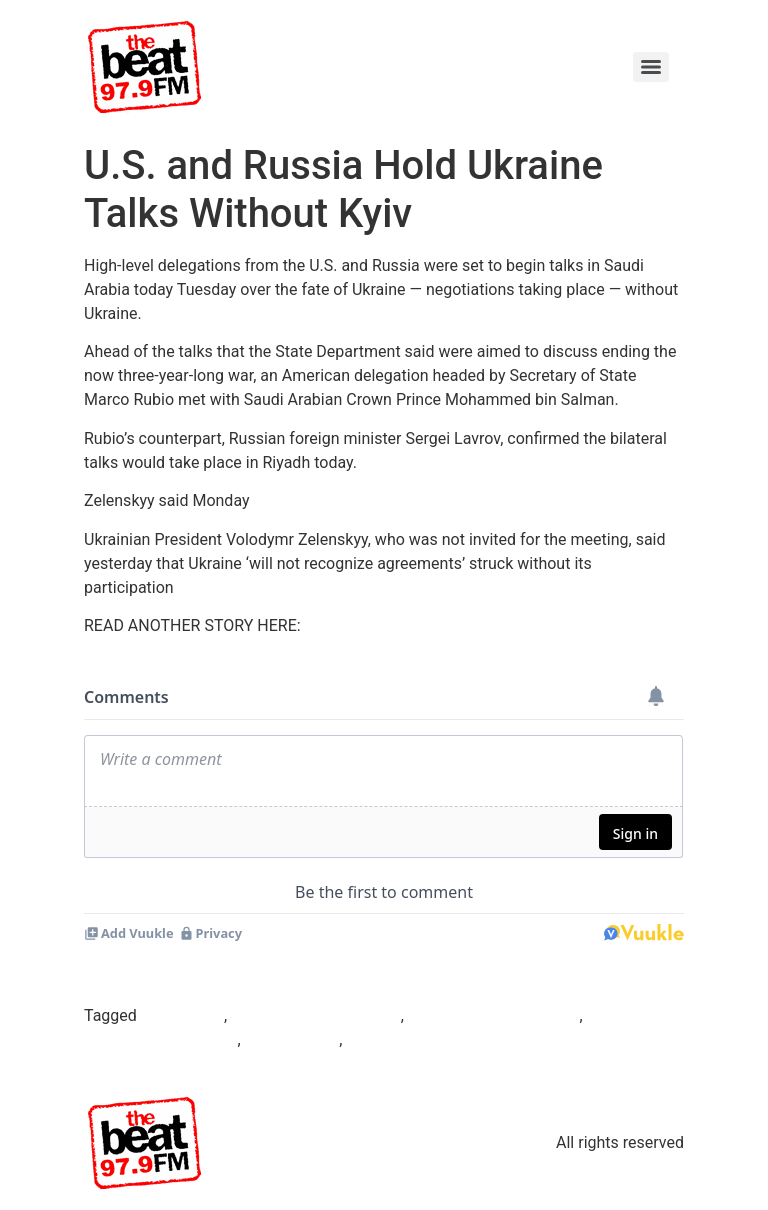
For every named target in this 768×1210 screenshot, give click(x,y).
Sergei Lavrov (292, 1039)
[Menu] (651, 67)
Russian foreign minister (494, 1015)
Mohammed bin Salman (316, 1015)
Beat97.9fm (182, 1015)
